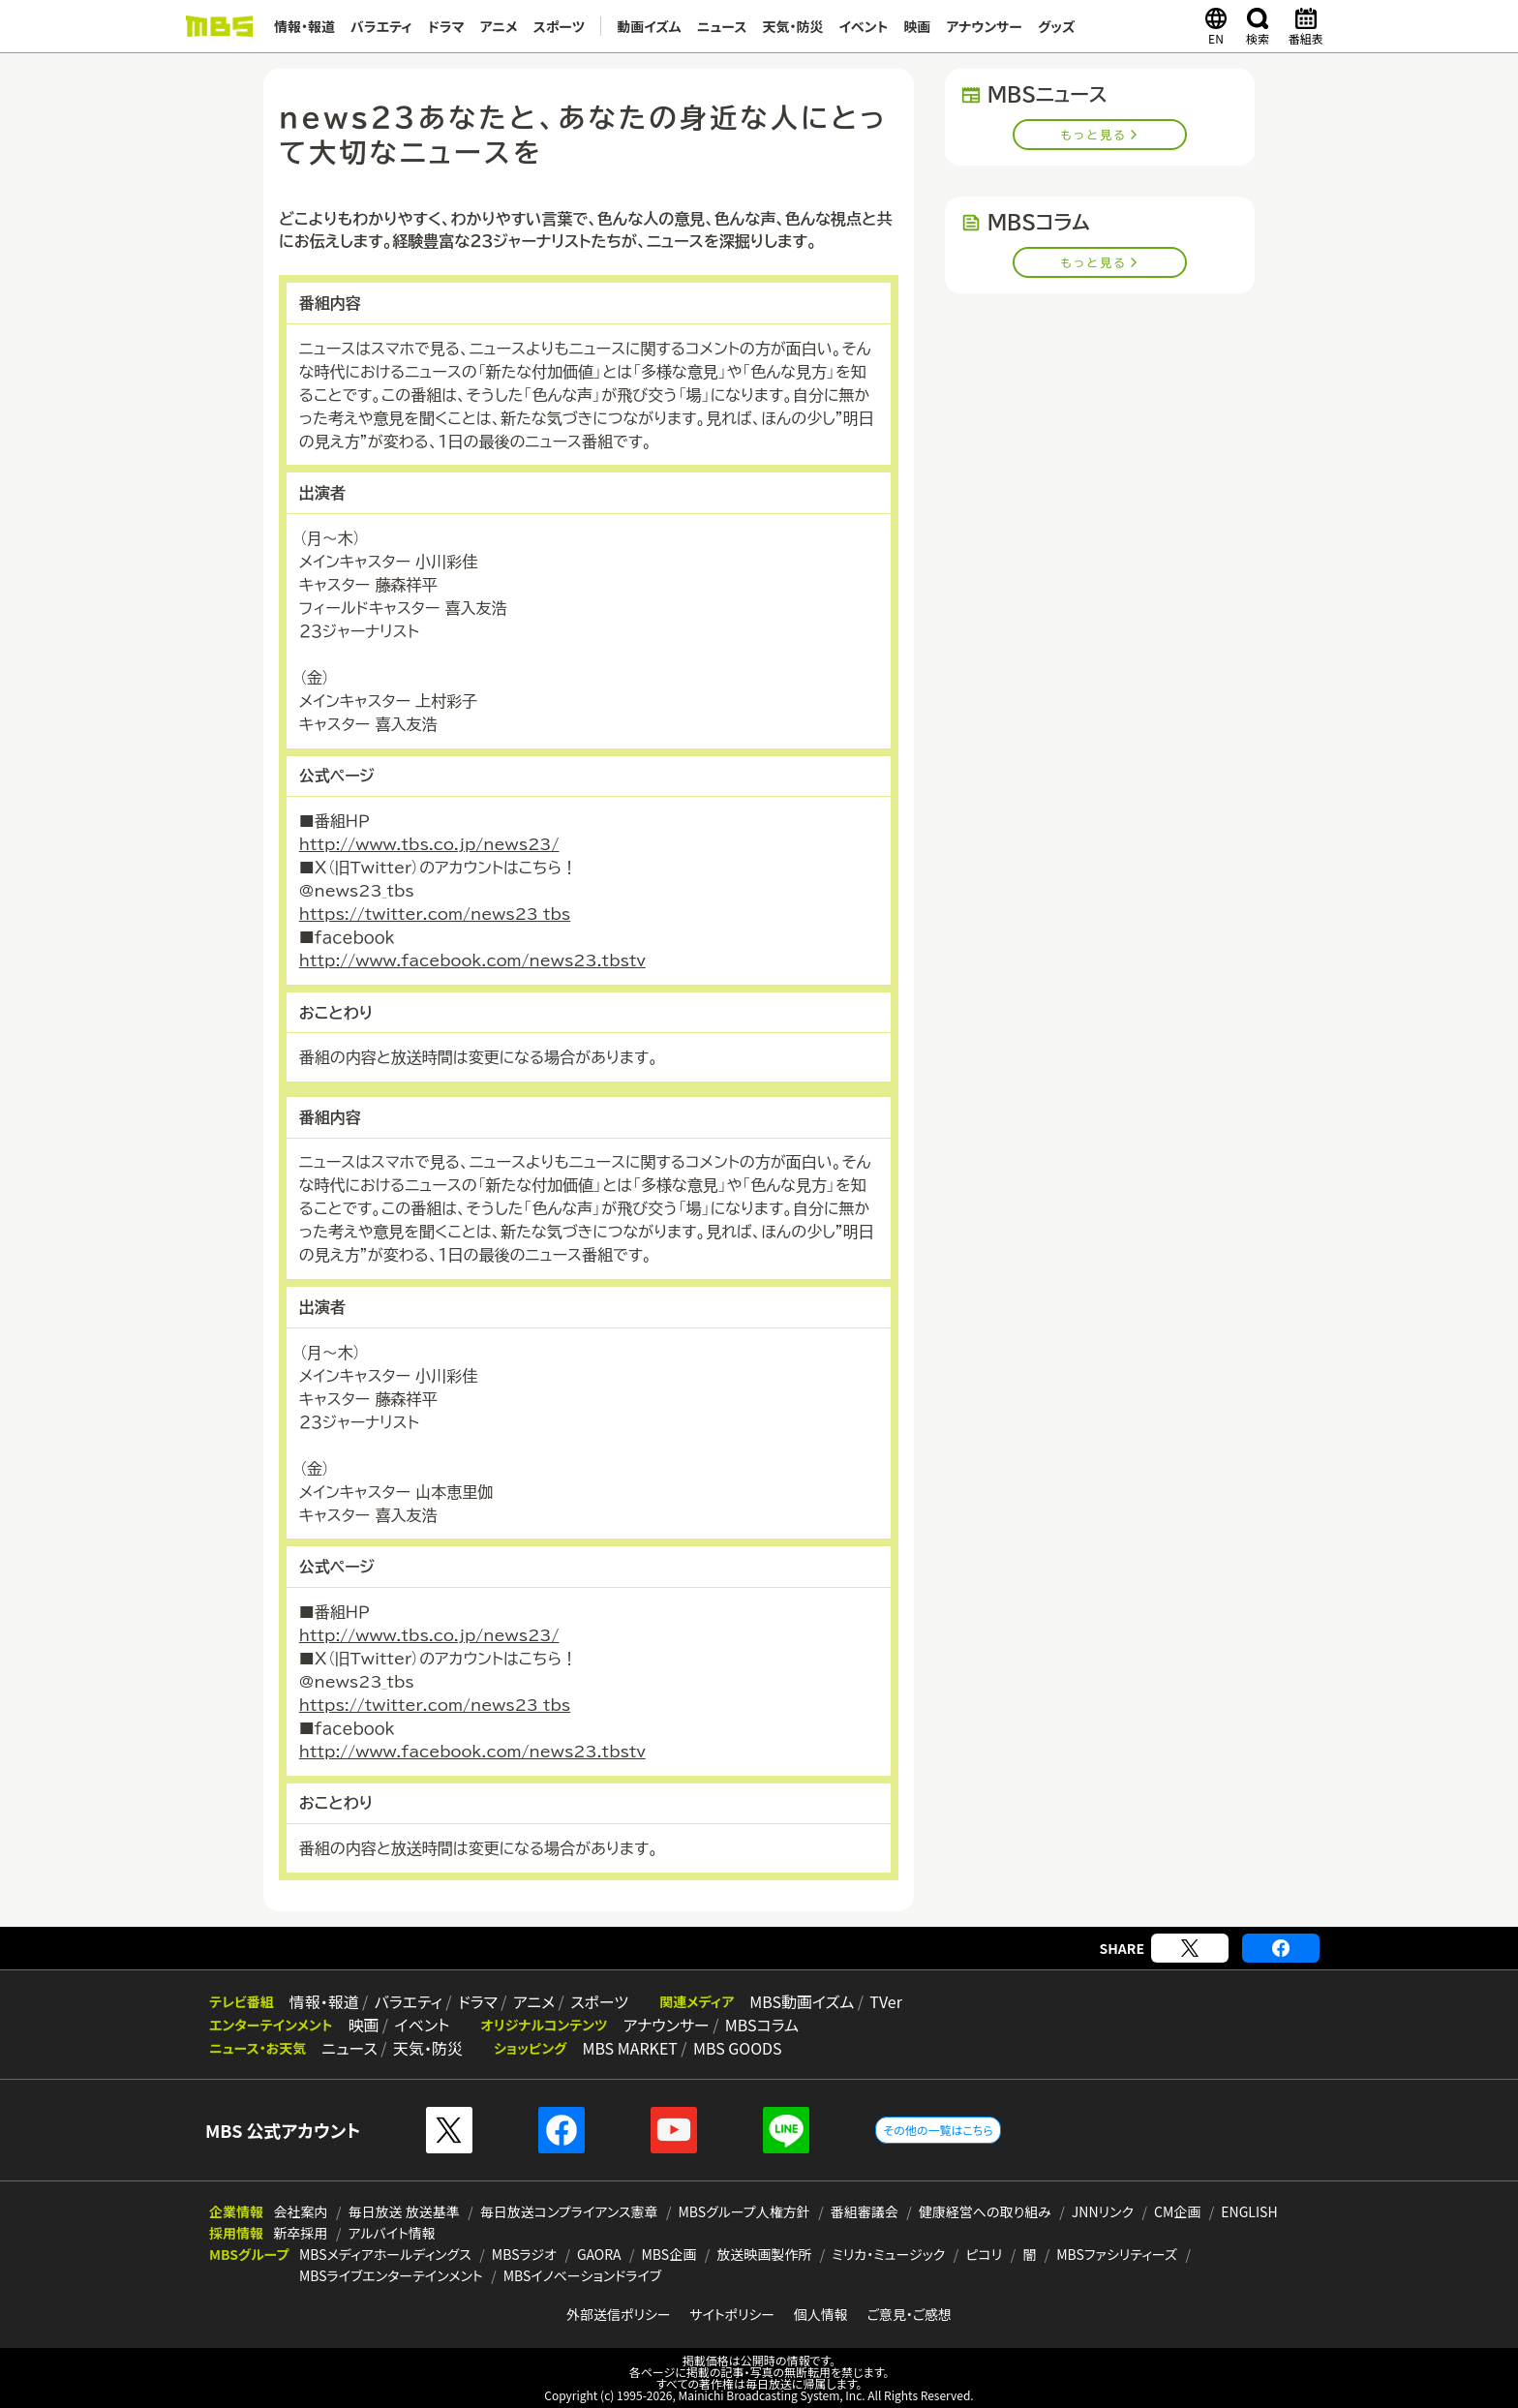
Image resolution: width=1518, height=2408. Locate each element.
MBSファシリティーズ (1116, 2254)
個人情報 (821, 2314)
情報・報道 (304, 26)
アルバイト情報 (392, 2232)
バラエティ (381, 26)
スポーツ (559, 26)
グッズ (1057, 26)
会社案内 (301, 2211)
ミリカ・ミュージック (888, 2254)
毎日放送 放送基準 (404, 2211)
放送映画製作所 (763, 2254)
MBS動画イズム (801, 2001)
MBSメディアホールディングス (385, 2254)
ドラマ (446, 26)
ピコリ (983, 2254)
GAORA (599, 2254)
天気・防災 (792, 26)
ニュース (722, 26)
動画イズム (649, 26)
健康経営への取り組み (985, 2211)
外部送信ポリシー (618, 2314)
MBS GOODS (737, 2047)
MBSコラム (762, 2024)
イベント (863, 26)
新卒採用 (301, 2232)
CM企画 (1177, 2211)
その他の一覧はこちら (937, 2129)
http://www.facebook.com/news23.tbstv (472, 960)
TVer (885, 2001)
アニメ (499, 26)
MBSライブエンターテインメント (391, 2275)
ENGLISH (1249, 2211)
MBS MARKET (630, 2047)
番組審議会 (864, 2211)
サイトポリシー (731, 2314)
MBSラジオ (524, 2254)
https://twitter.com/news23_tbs (434, 914)
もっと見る (1094, 134)
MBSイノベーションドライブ (582, 2275)
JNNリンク (1103, 2211)
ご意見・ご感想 (909, 2314)
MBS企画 (669, 2254)
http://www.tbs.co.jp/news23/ (429, 844)
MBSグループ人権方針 (744, 2211)
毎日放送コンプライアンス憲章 (569, 2211)
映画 (916, 26)
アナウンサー (984, 26)
